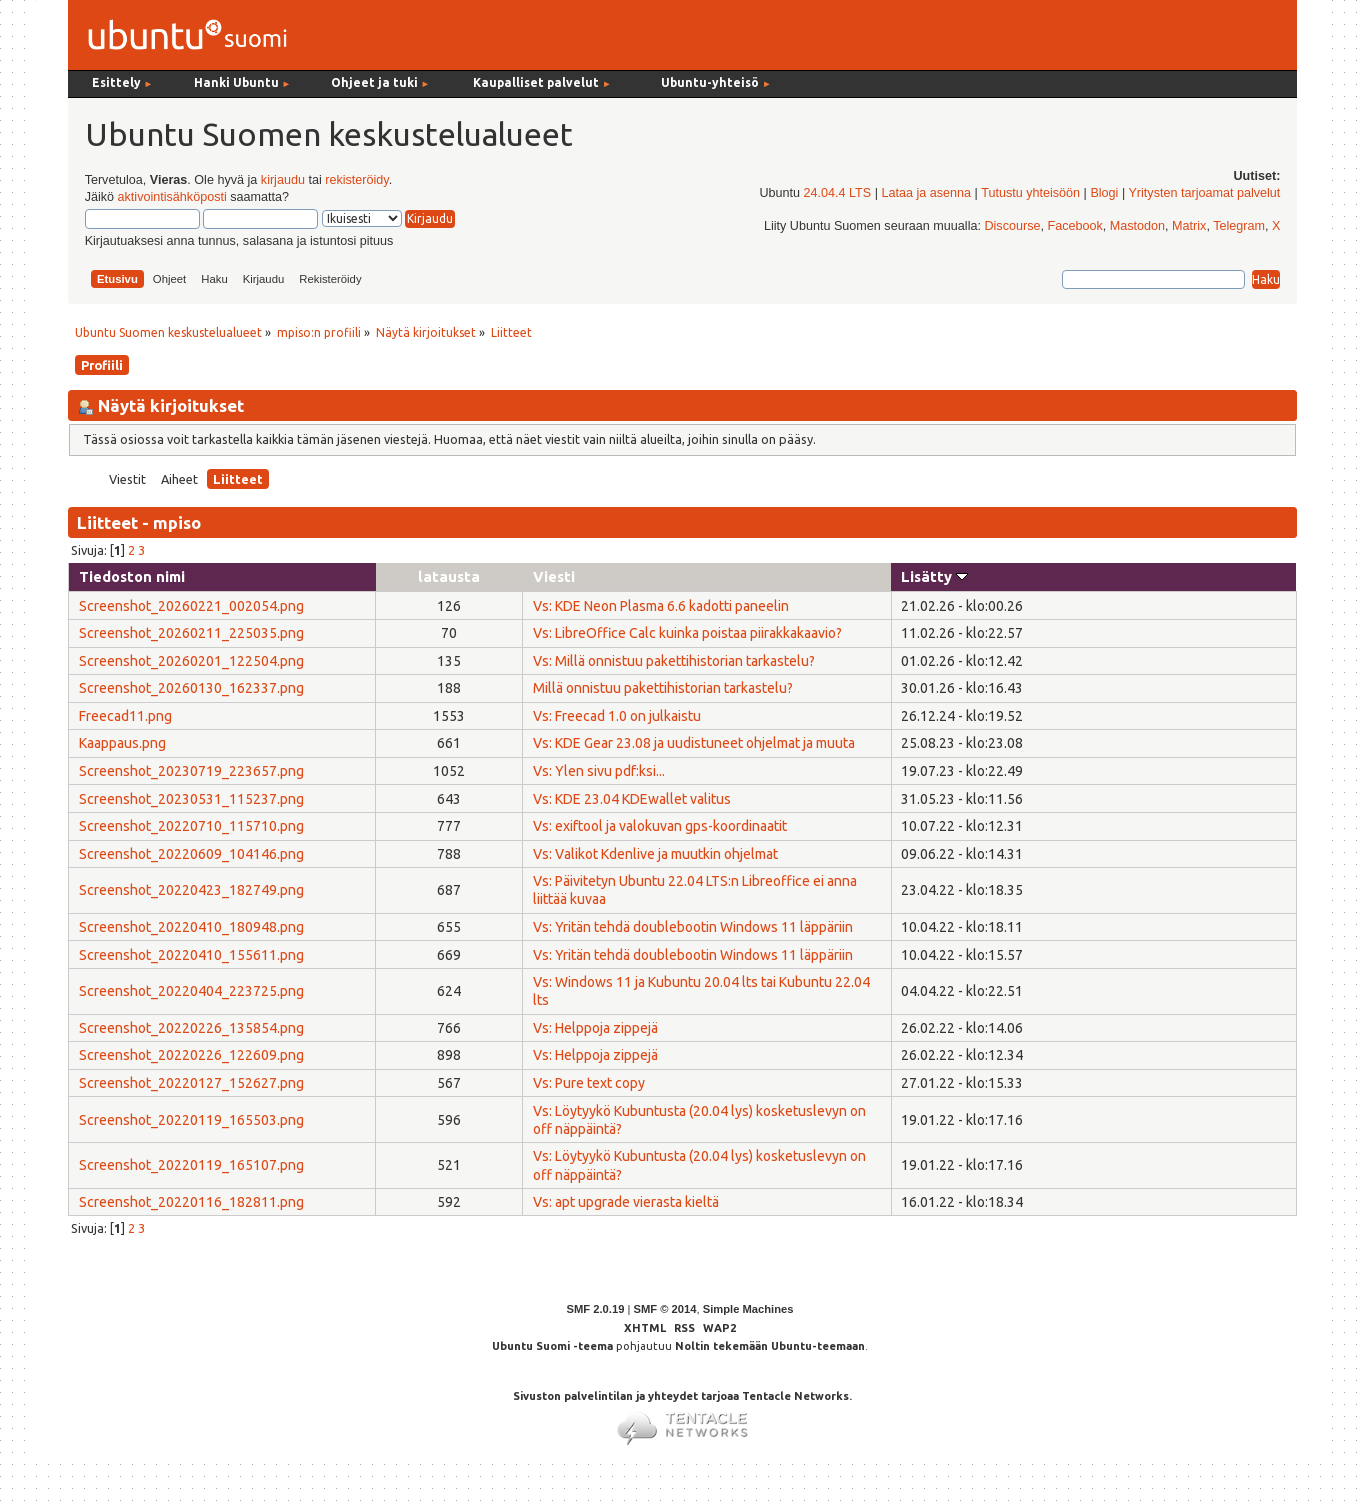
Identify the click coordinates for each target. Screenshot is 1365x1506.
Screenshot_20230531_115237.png (191, 799)
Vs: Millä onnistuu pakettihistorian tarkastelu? (674, 661)
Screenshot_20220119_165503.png (191, 1120)
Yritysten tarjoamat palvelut (1204, 193)
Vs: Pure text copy (589, 1083)
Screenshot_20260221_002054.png (191, 606)
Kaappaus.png (122, 743)
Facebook (1074, 226)
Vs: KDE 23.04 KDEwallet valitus (632, 799)
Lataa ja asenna (926, 193)
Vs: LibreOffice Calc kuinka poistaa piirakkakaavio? (687, 633)
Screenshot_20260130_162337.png (191, 688)
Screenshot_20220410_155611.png (191, 955)
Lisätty (934, 576)
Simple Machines (748, 1309)
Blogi (1104, 193)
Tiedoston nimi (132, 576)
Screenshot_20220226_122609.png (191, 1055)
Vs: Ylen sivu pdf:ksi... (599, 771)
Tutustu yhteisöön (1030, 193)
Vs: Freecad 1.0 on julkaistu (617, 716)
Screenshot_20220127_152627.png (191, 1083)
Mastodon (1137, 226)
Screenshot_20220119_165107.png (191, 1165)
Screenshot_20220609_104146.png (191, 854)
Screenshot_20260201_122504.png (191, 661)
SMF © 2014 (664, 1309)
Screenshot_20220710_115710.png (191, 826)
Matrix (1189, 226)
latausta (449, 576)
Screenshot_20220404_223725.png (191, 991)
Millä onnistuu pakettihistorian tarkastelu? (663, 688)
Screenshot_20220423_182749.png (191, 890)
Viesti (554, 576)
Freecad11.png (125, 716)
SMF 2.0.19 (596, 1309)
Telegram (1239, 226)
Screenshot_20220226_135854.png (191, 1028)
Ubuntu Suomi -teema (552, 1346)
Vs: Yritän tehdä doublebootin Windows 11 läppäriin (693, 927)
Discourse (1012, 226)
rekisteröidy (356, 180)
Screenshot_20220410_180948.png (191, 927)
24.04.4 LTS (838, 193)
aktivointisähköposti (172, 197)
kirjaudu (283, 180)
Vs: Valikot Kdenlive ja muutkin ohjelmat (655, 854)
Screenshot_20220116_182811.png (191, 1202)
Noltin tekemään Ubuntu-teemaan (770, 1346)
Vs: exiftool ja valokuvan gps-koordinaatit (660, 826)
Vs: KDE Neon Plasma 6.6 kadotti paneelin (661, 606)
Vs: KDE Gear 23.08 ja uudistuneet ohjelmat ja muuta (694, 743)
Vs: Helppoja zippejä (595, 1028)
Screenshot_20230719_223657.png (191, 771)
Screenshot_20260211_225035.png (191, 633)
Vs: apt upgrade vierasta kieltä (626, 1202)
